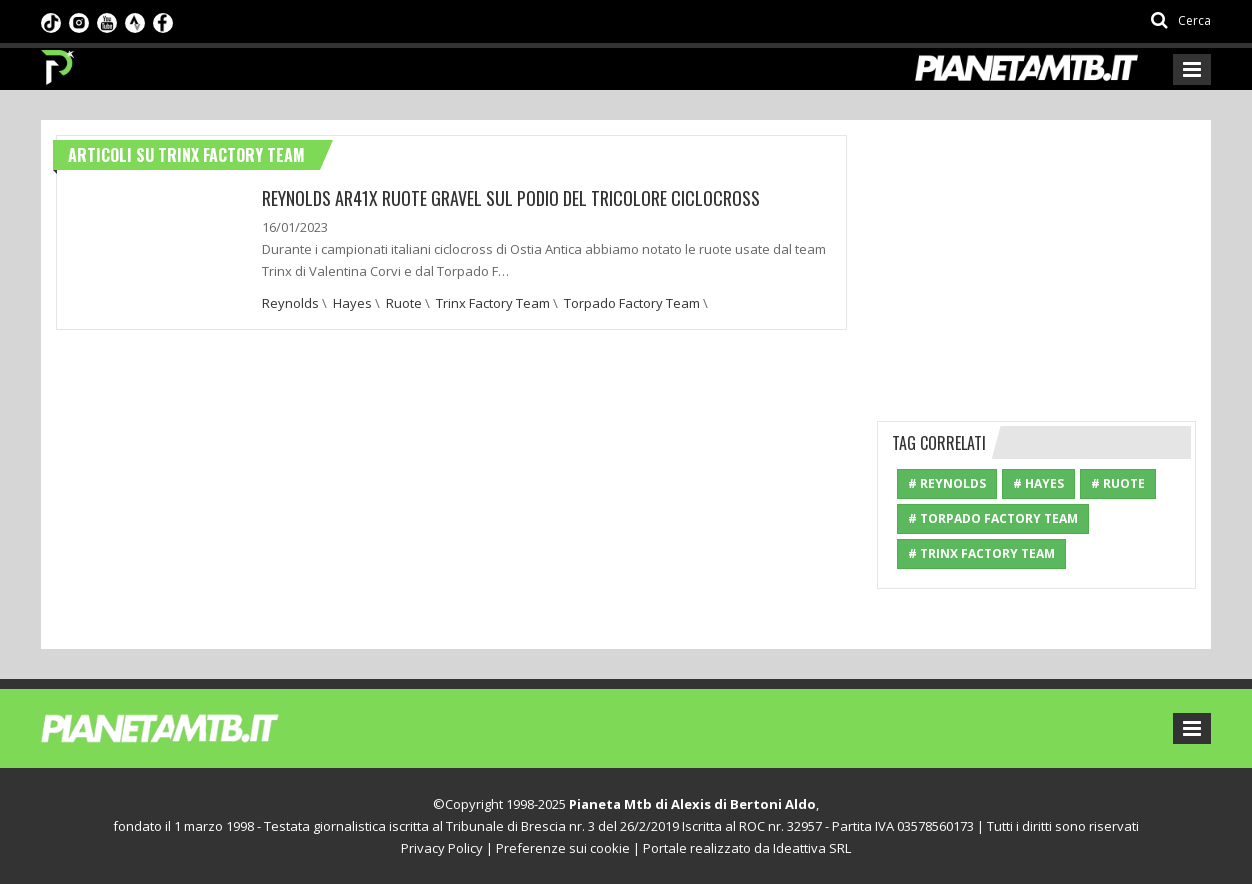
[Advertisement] (1037, 260)
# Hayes (1038, 483)
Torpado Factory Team (632, 303)
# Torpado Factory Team (993, 518)
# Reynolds (947, 483)
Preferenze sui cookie (563, 848)
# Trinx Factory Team (981, 553)
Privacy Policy (442, 848)
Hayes (352, 303)
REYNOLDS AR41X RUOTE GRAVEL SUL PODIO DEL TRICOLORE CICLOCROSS (511, 198)
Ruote (404, 303)
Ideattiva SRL (812, 848)
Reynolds (290, 303)
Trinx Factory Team (493, 303)
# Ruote (1118, 483)
